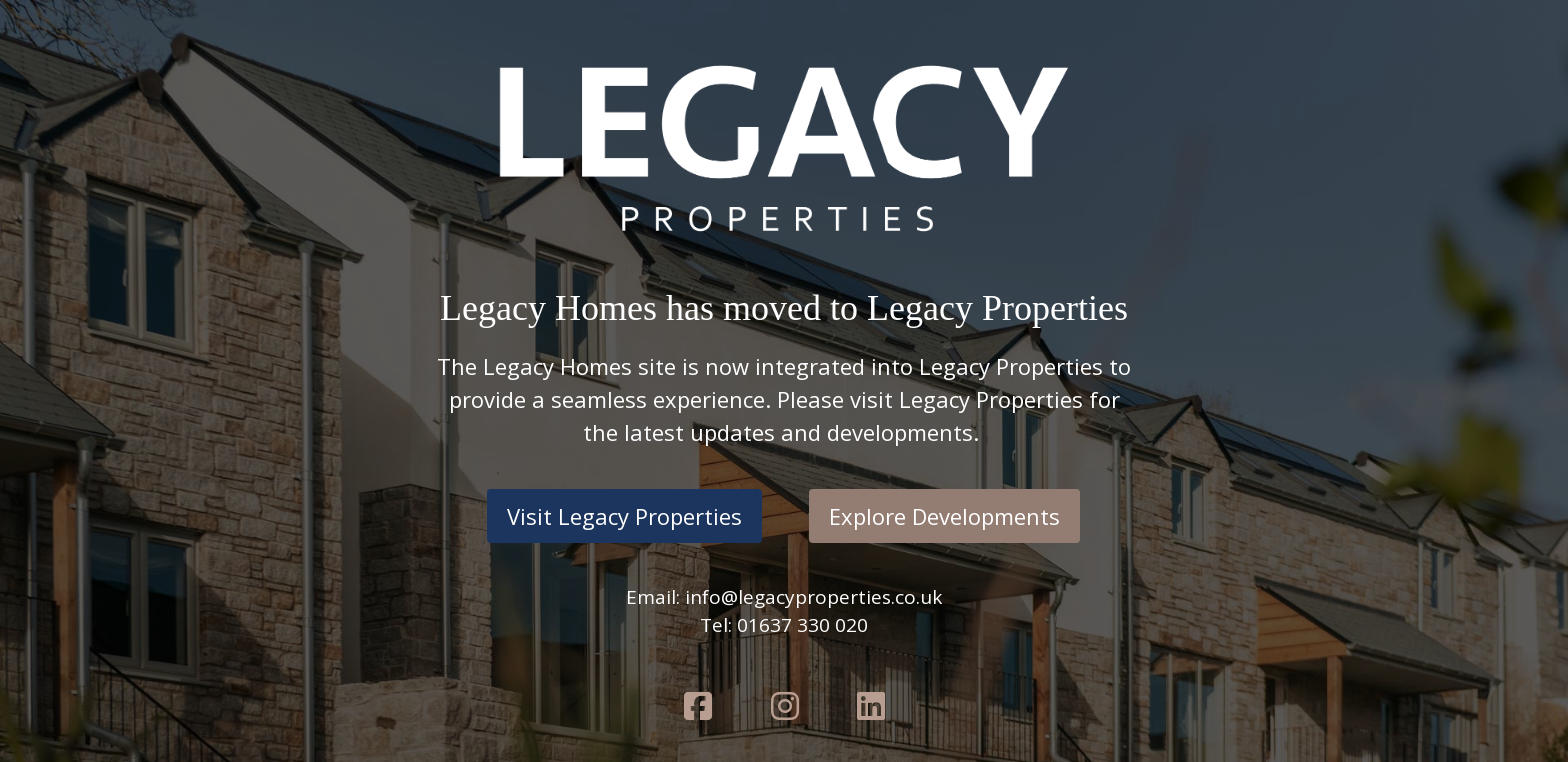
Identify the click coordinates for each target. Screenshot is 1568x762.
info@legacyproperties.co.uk (813, 597)
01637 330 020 (802, 625)
